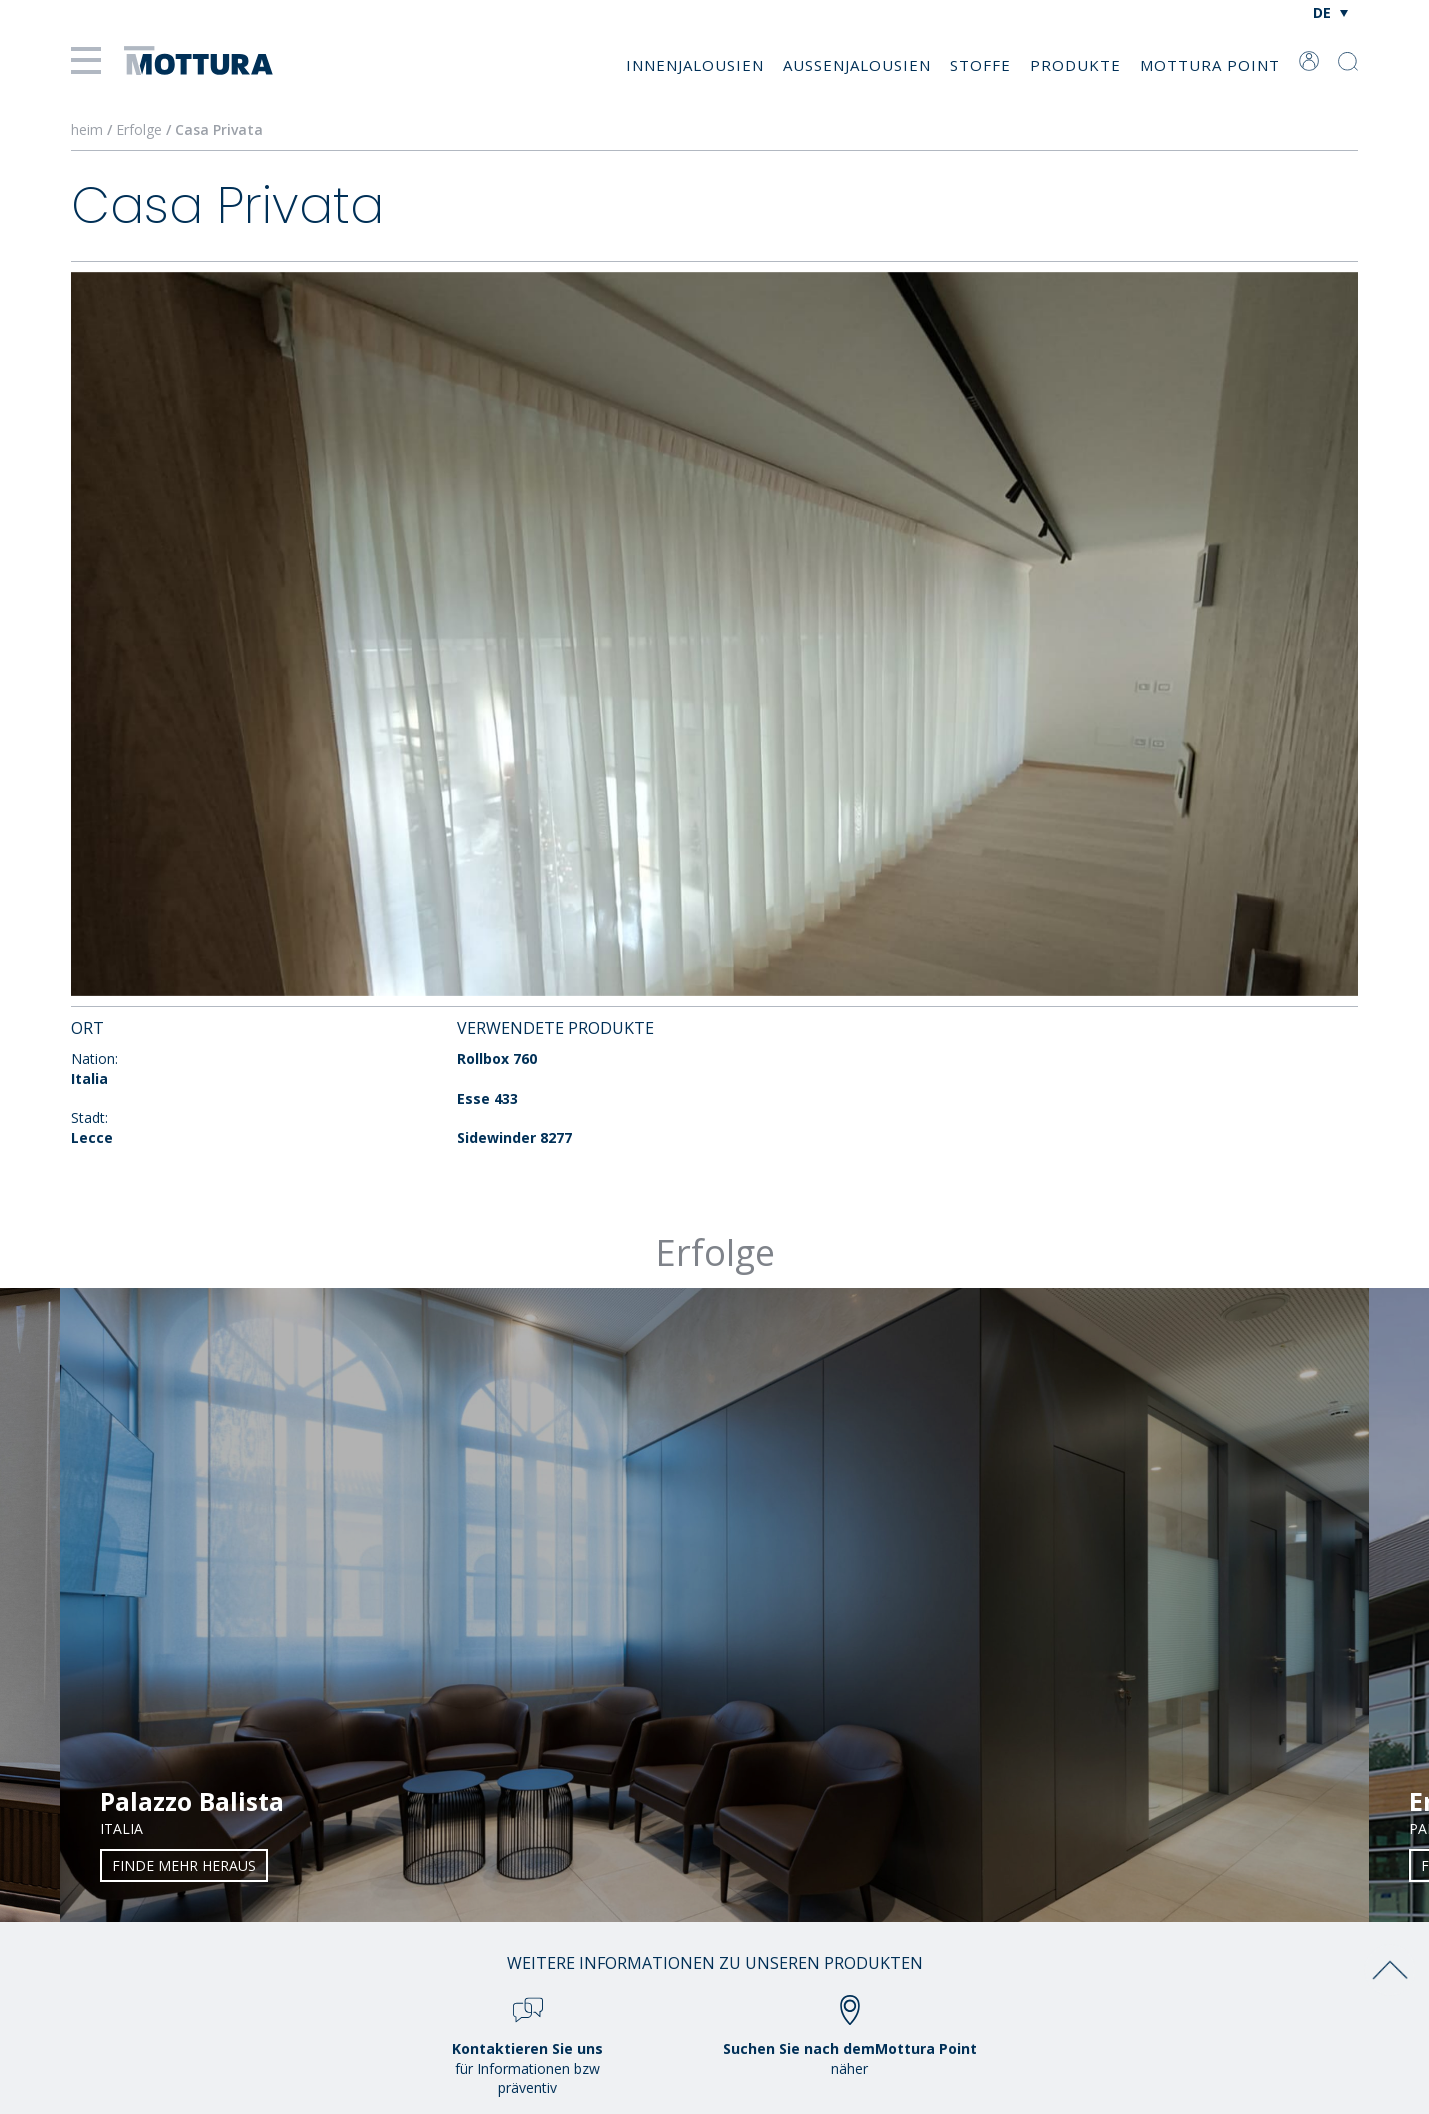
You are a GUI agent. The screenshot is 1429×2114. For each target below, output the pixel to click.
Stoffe (980, 65)
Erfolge (139, 129)
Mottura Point (1210, 65)
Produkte (1075, 65)
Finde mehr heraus (184, 1865)
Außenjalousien (857, 65)
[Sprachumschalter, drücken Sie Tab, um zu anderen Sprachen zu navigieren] (1330, 12)
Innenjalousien (695, 65)
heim (87, 129)
